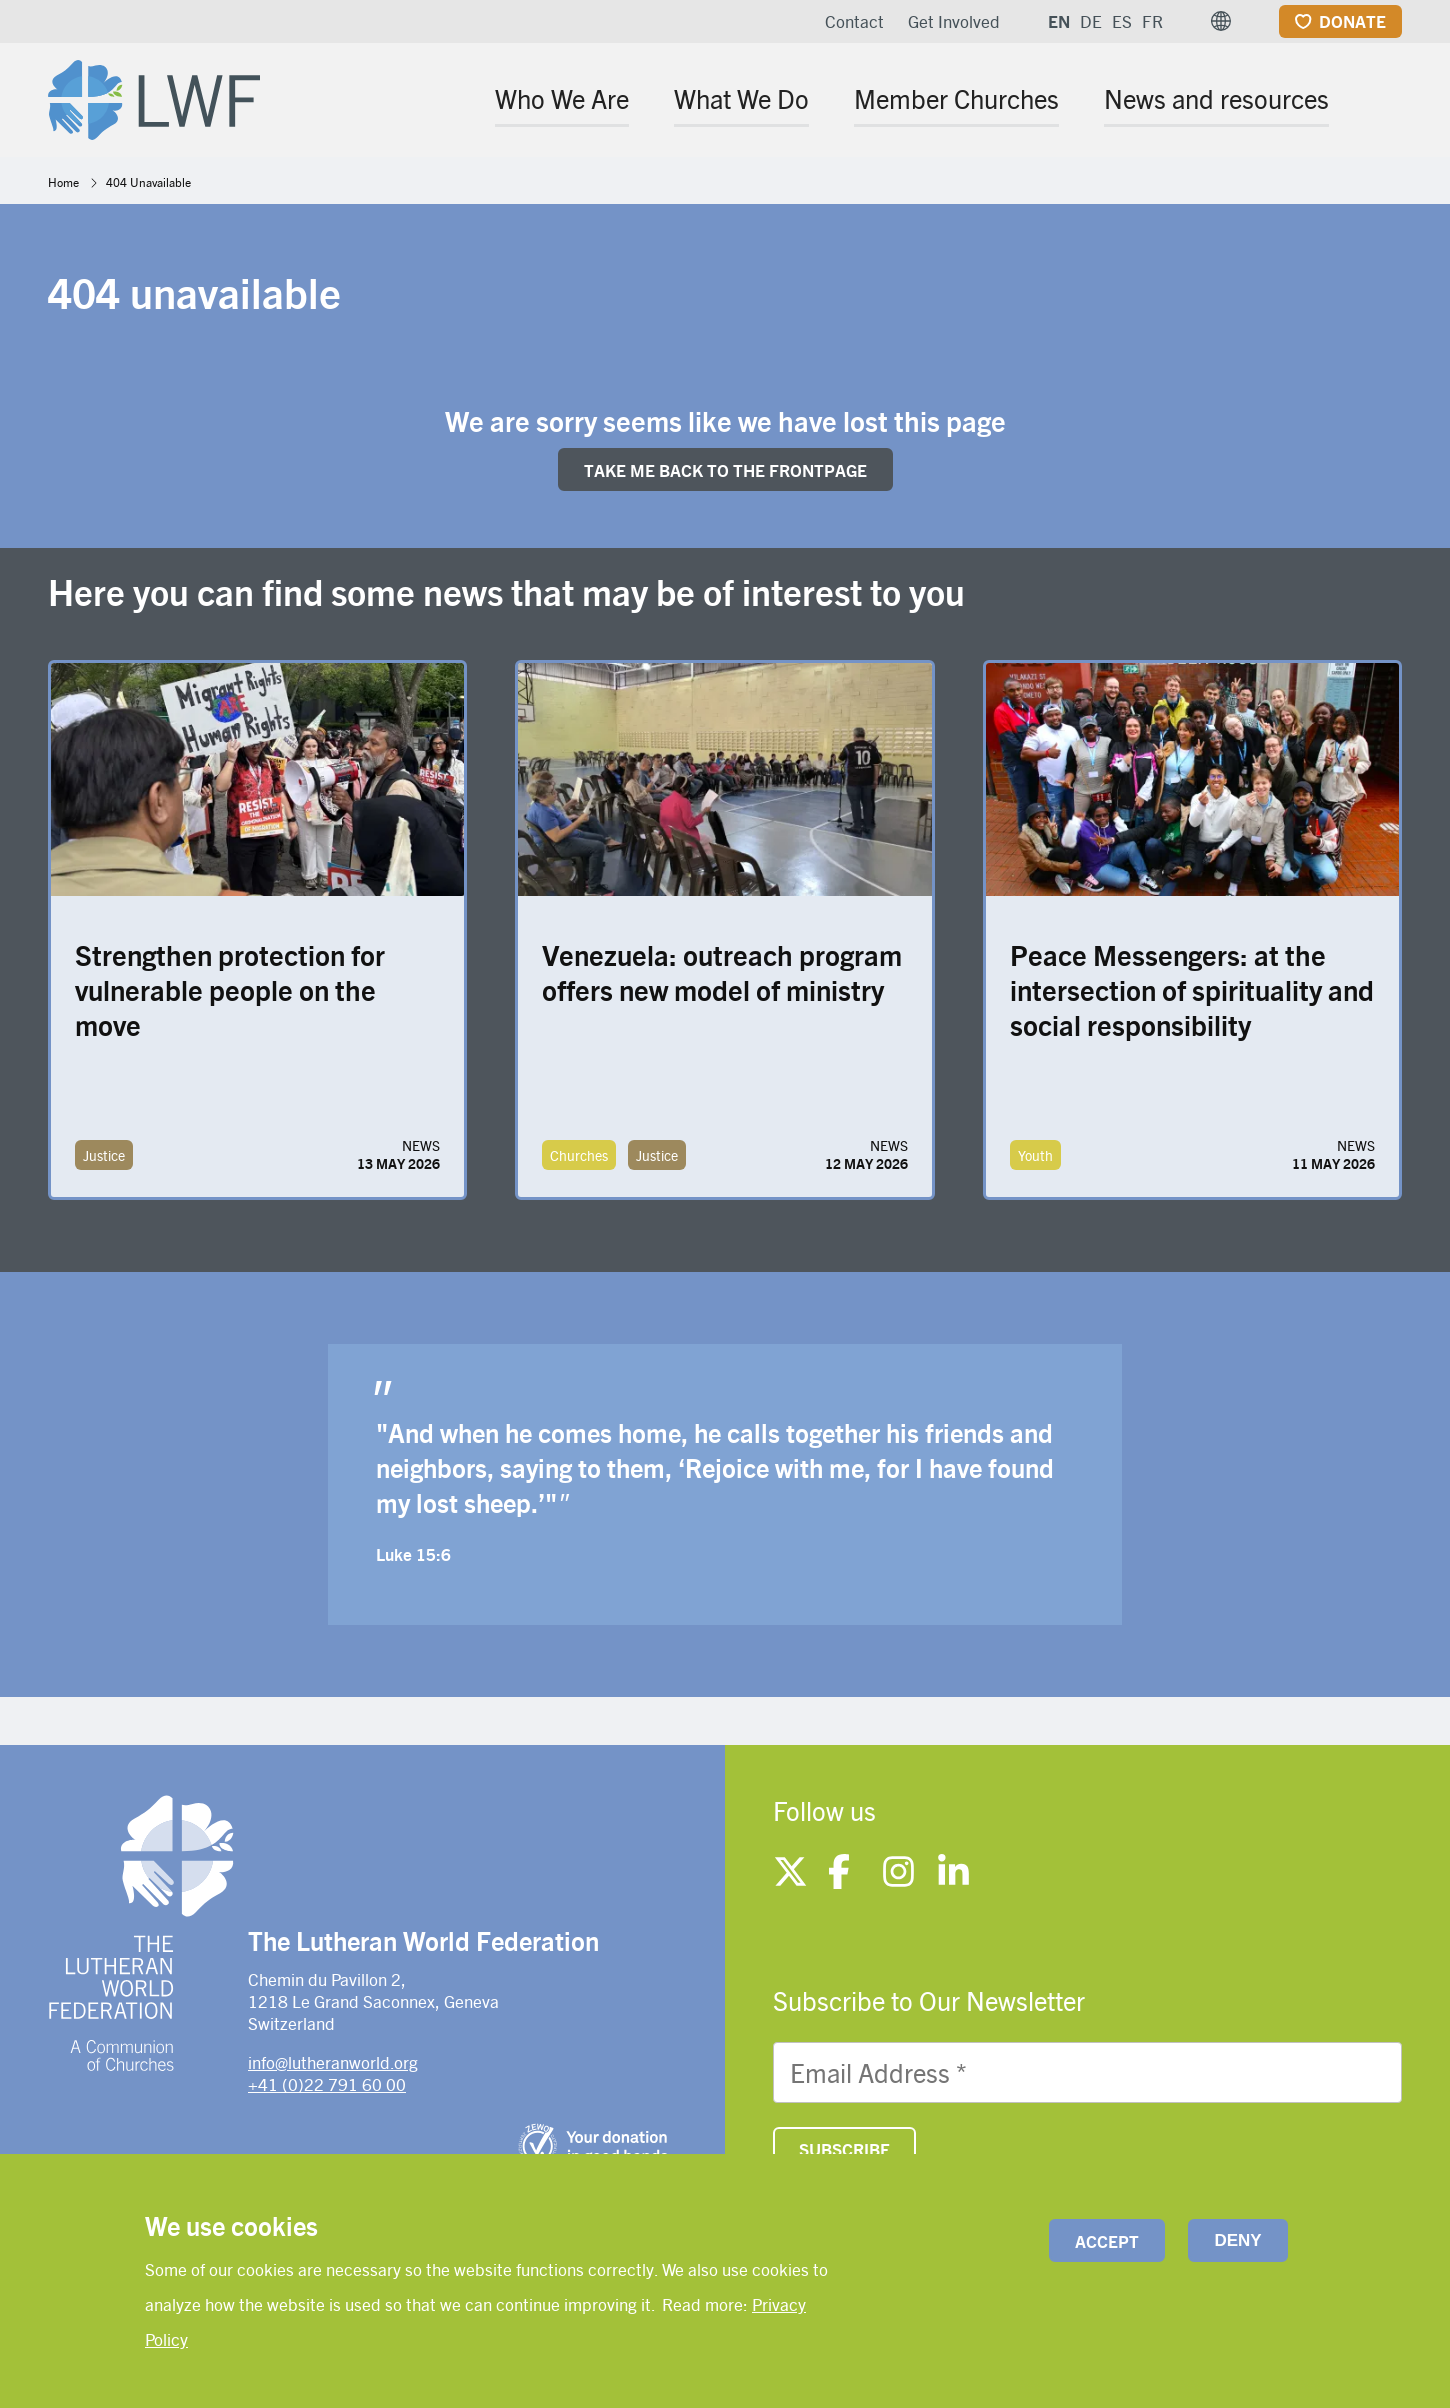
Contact (854, 21)
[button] (1221, 21)
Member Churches (956, 98)
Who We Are (562, 98)
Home (63, 182)
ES (1122, 21)
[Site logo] (154, 96)
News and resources (1216, 98)
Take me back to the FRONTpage (725, 470)
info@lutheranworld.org (333, 2062)
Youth (1035, 1155)
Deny (1237, 2240)
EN (1059, 21)
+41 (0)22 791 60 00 (327, 2084)
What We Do (741, 98)
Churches (579, 1155)
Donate (1352, 21)
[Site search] (1388, 101)
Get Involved (954, 21)
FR (1152, 21)
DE (1091, 21)
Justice (104, 1155)
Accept (1107, 2241)
